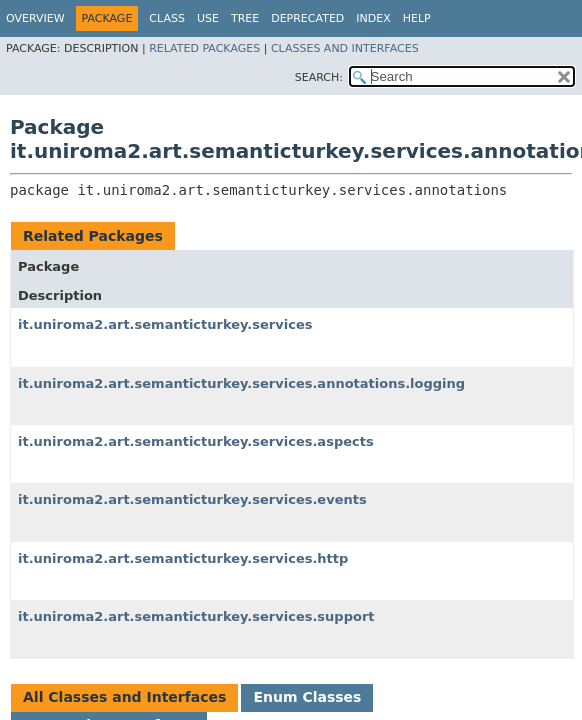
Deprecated (307, 18)
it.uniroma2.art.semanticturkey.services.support (196, 616)
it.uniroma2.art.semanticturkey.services (165, 324)
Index (373, 18)
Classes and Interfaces (345, 48)
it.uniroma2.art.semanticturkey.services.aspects (196, 441)
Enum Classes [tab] (307, 697)
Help (417, 18)
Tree (245, 18)
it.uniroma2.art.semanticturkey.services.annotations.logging (241, 383)
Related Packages (204, 48)
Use (208, 18)
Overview (35, 18)
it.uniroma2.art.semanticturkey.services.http (183, 558)
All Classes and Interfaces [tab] (124, 697)
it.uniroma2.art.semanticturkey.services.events (192, 499)
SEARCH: (319, 77)
